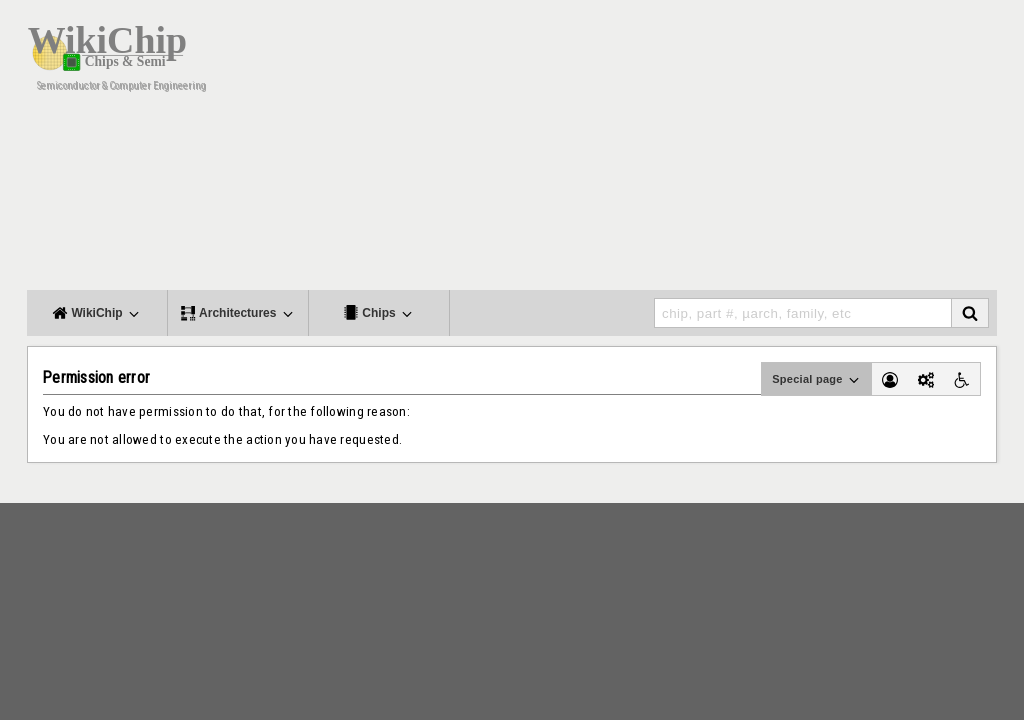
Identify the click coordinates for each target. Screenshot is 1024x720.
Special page (817, 380)
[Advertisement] (632, 150)
